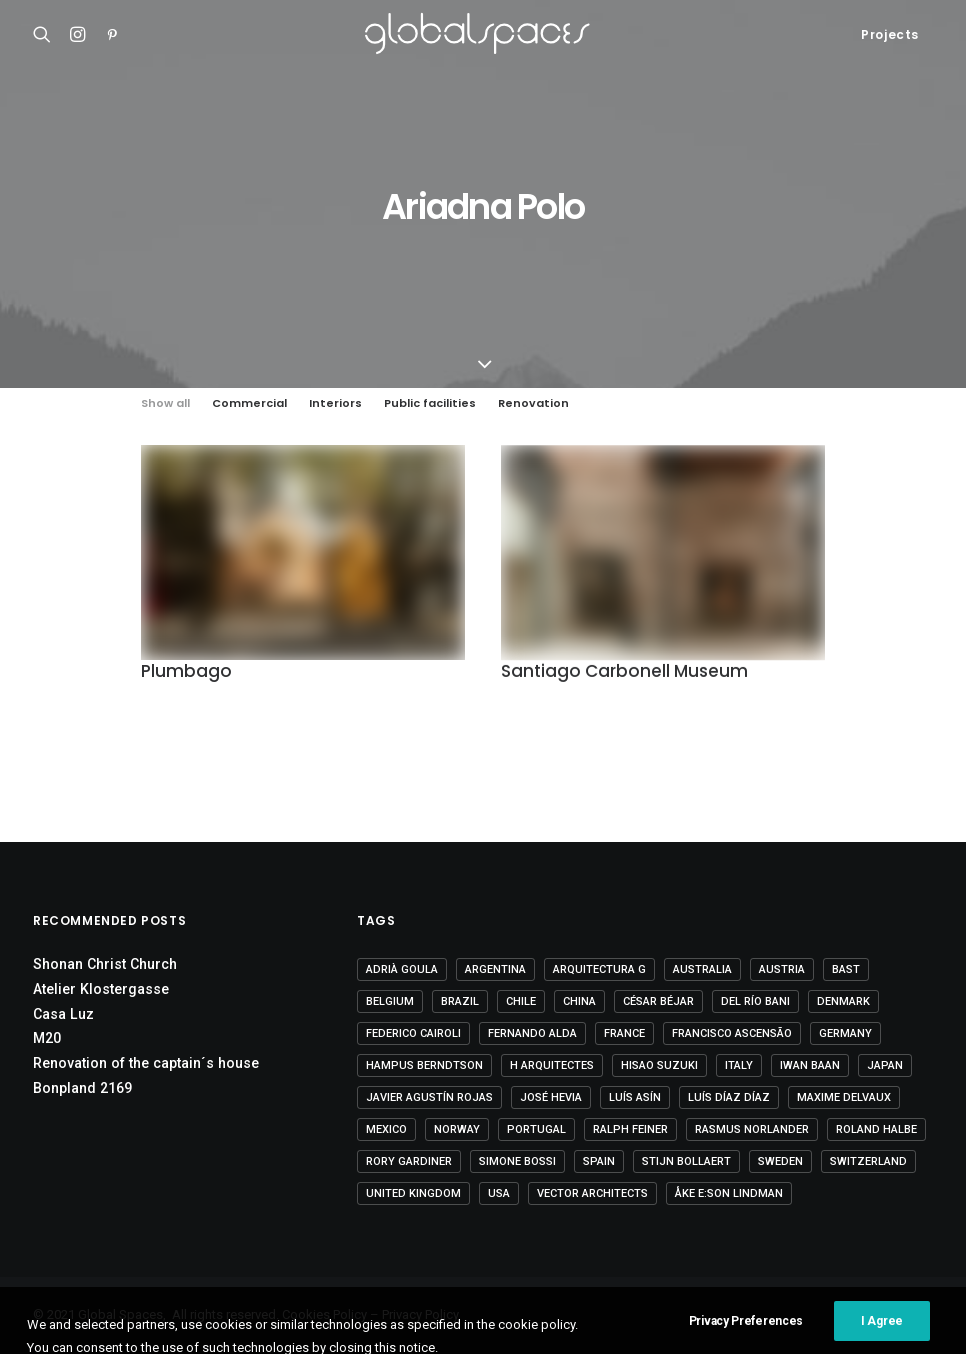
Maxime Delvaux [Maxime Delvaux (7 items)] (844, 1097)
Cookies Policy (324, 1314)
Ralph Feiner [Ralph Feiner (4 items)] (630, 1129)
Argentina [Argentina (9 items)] (495, 969)
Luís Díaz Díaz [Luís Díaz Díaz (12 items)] (729, 1097)
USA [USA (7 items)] (499, 1193)
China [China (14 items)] (579, 1001)
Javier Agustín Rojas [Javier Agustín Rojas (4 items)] (429, 1097)
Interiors (335, 403)
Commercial (249, 403)
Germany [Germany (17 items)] (845, 1033)
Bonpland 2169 (82, 1088)
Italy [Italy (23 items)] (739, 1065)
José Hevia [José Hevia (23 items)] (551, 1097)
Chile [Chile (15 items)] (521, 1001)
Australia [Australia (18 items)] (702, 969)
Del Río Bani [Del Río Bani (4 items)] (755, 1001)
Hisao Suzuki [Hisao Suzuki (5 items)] (659, 1065)
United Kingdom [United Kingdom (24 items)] (413, 1193)
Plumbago (186, 672)
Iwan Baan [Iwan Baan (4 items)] (810, 1065)
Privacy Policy (420, 1314)
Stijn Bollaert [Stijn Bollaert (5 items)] (686, 1161)
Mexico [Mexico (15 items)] (386, 1129)
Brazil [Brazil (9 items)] (460, 1001)
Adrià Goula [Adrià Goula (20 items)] (402, 969)
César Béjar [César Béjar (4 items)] (658, 1001)
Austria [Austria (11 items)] (782, 969)
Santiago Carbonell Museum (624, 674)
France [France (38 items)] (624, 1033)
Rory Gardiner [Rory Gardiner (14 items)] (409, 1161)
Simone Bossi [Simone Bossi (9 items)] (517, 1161)
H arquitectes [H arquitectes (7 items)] (552, 1065)
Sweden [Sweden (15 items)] (780, 1161)
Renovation (533, 403)
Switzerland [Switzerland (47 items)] (868, 1161)
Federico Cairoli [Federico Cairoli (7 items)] (413, 1033)
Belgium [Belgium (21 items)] (390, 1001)
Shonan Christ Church (105, 964)
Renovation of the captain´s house (146, 1063)
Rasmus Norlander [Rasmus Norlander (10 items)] (752, 1129)
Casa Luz (63, 1014)
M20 (47, 1038)
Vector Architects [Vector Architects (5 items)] (592, 1193)
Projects (890, 34)
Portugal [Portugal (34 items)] (536, 1129)
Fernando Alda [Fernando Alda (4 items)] (532, 1033)
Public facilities (430, 403)
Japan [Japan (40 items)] (885, 1065)
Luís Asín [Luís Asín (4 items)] (635, 1097)
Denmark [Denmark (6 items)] (843, 1001)
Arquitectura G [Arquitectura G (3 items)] (599, 969)
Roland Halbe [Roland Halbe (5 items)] (876, 1129)
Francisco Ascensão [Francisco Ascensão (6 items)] (732, 1033)
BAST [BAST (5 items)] (846, 969)
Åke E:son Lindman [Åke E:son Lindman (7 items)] (729, 1193)
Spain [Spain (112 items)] (599, 1161)
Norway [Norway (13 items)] (457, 1129)
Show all (165, 403)
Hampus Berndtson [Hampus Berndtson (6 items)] (424, 1065)
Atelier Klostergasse (101, 989)
